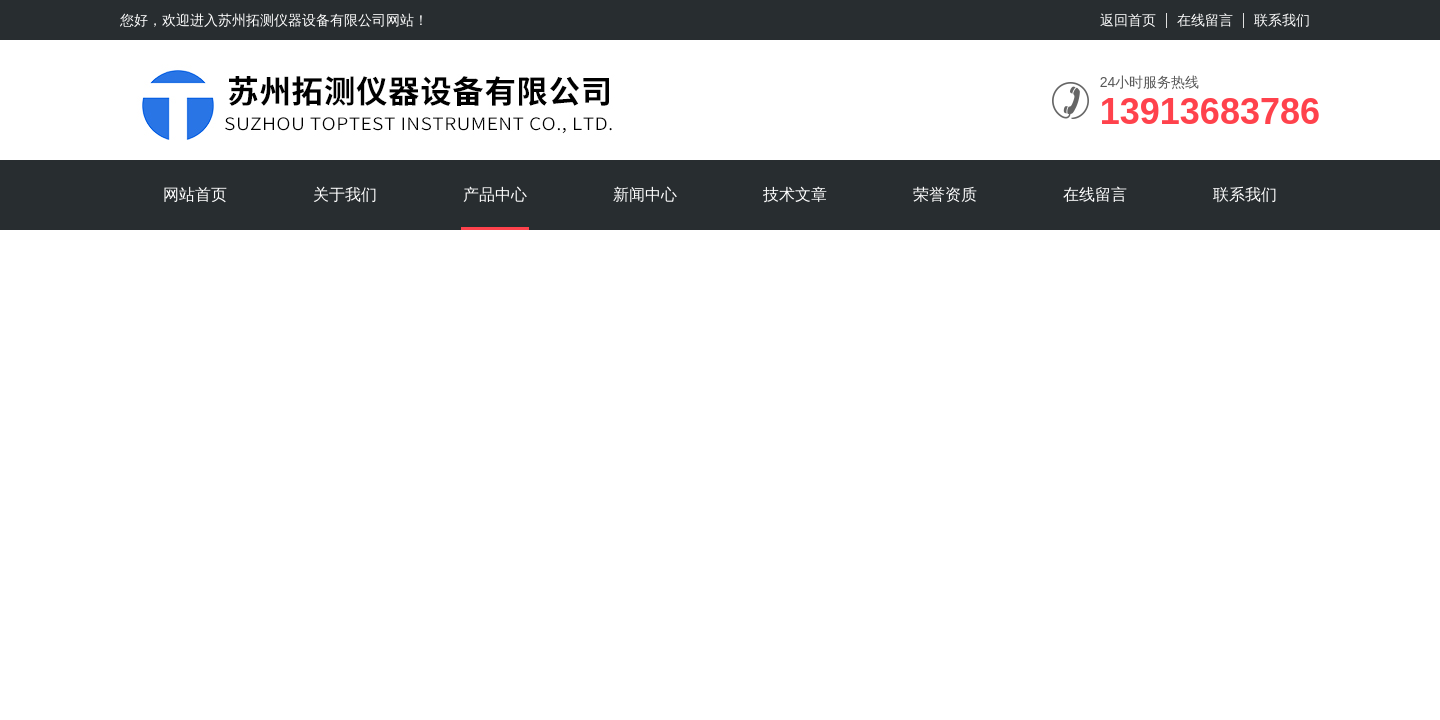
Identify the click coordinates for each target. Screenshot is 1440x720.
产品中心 (495, 194)
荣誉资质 (945, 194)
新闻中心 (645, 194)
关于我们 (345, 194)
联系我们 (1282, 20)
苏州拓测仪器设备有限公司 (302, 20)
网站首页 (195, 194)
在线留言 (1205, 20)
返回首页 (1128, 20)
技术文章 (795, 194)
